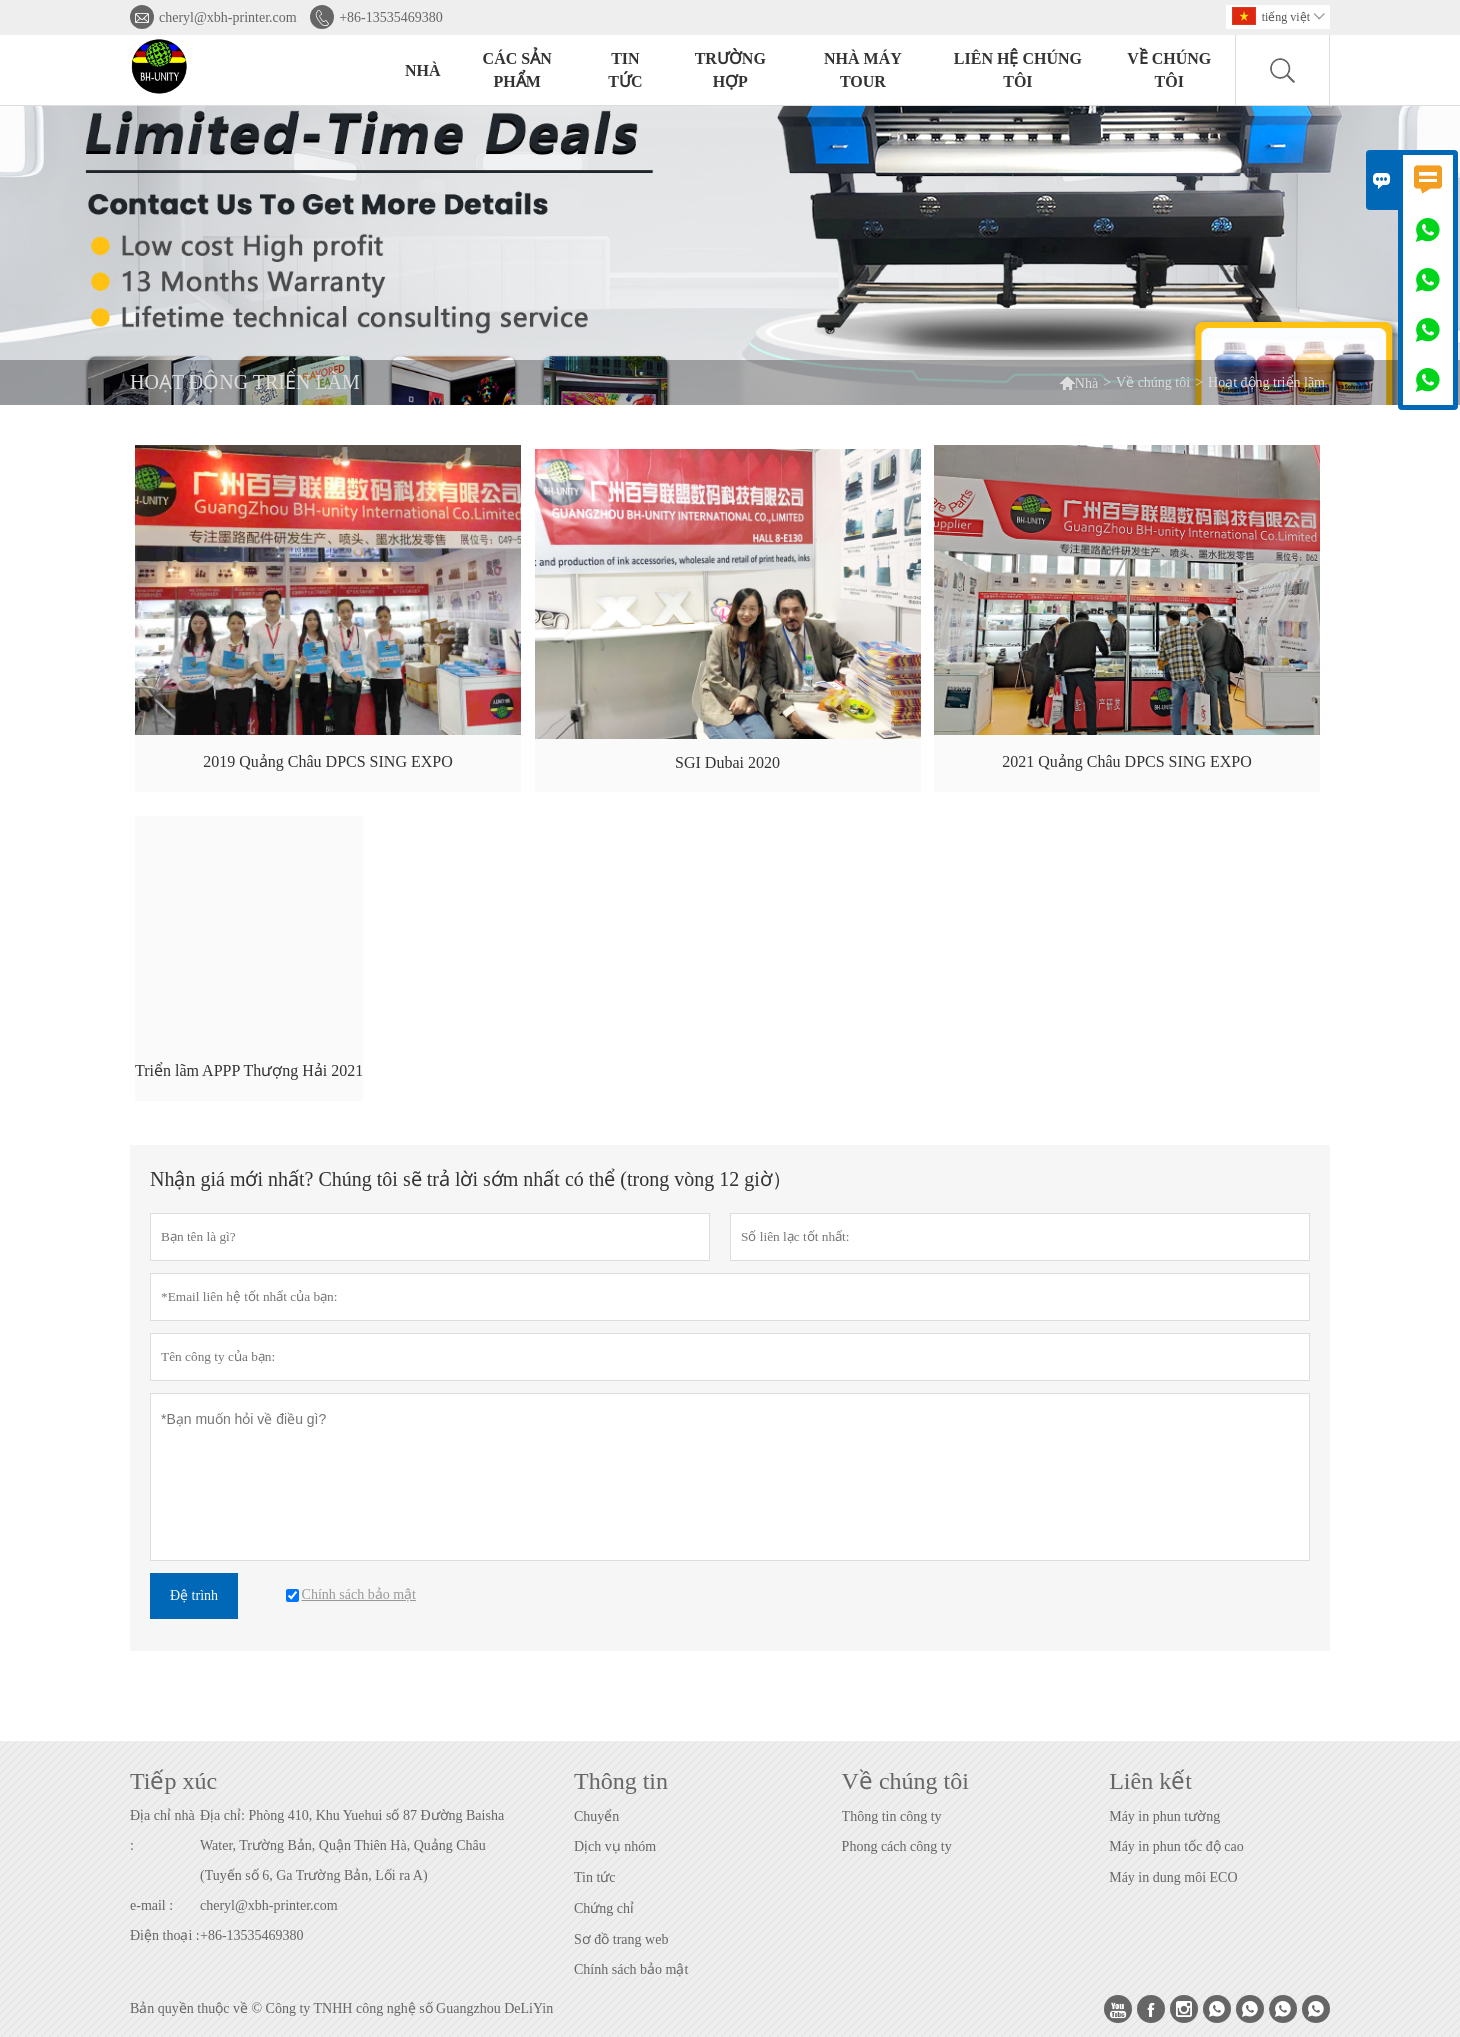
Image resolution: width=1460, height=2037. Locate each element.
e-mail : (151, 1905)
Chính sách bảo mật (631, 1969)
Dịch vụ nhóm (615, 1846)
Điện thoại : (165, 1935)
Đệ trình (194, 1595)
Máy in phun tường (1164, 1816)
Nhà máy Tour (863, 70)
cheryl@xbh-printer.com (228, 17)
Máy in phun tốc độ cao (1176, 1846)
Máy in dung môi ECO (1173, 1877)
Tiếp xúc (173, 1781)
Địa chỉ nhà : (162, 1830)
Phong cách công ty (897, 1846)
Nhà (423, 70)
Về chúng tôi (1169, 70)
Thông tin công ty (892, 1816)
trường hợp (730, 70)
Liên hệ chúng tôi (1018, 70)
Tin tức (625, 70)
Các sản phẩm (517, 70)
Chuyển (596, 1816)
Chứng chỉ (604, 1908)
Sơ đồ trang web (621, 1939)
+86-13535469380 (391, 17)
